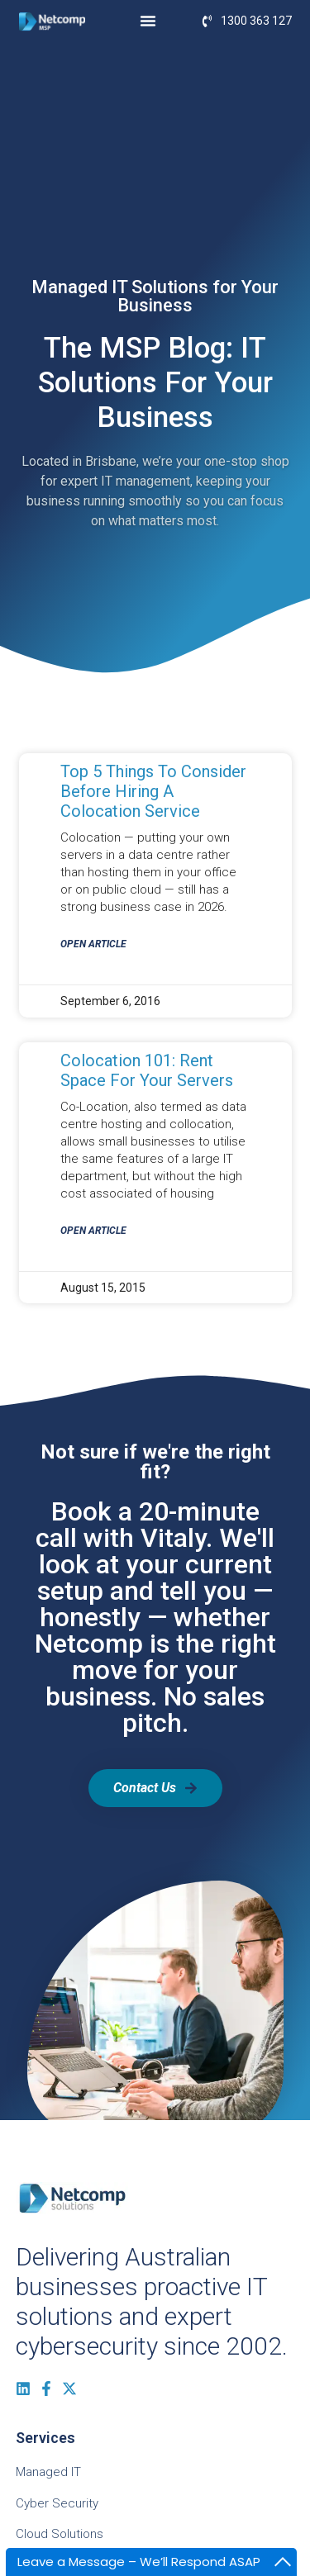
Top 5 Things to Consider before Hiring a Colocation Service (153, 791)
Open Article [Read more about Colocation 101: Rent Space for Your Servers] (93, 1230)
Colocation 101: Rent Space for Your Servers (146, 1070)
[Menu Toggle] (148, 20)
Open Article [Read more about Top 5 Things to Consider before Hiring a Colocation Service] (93, 944)
